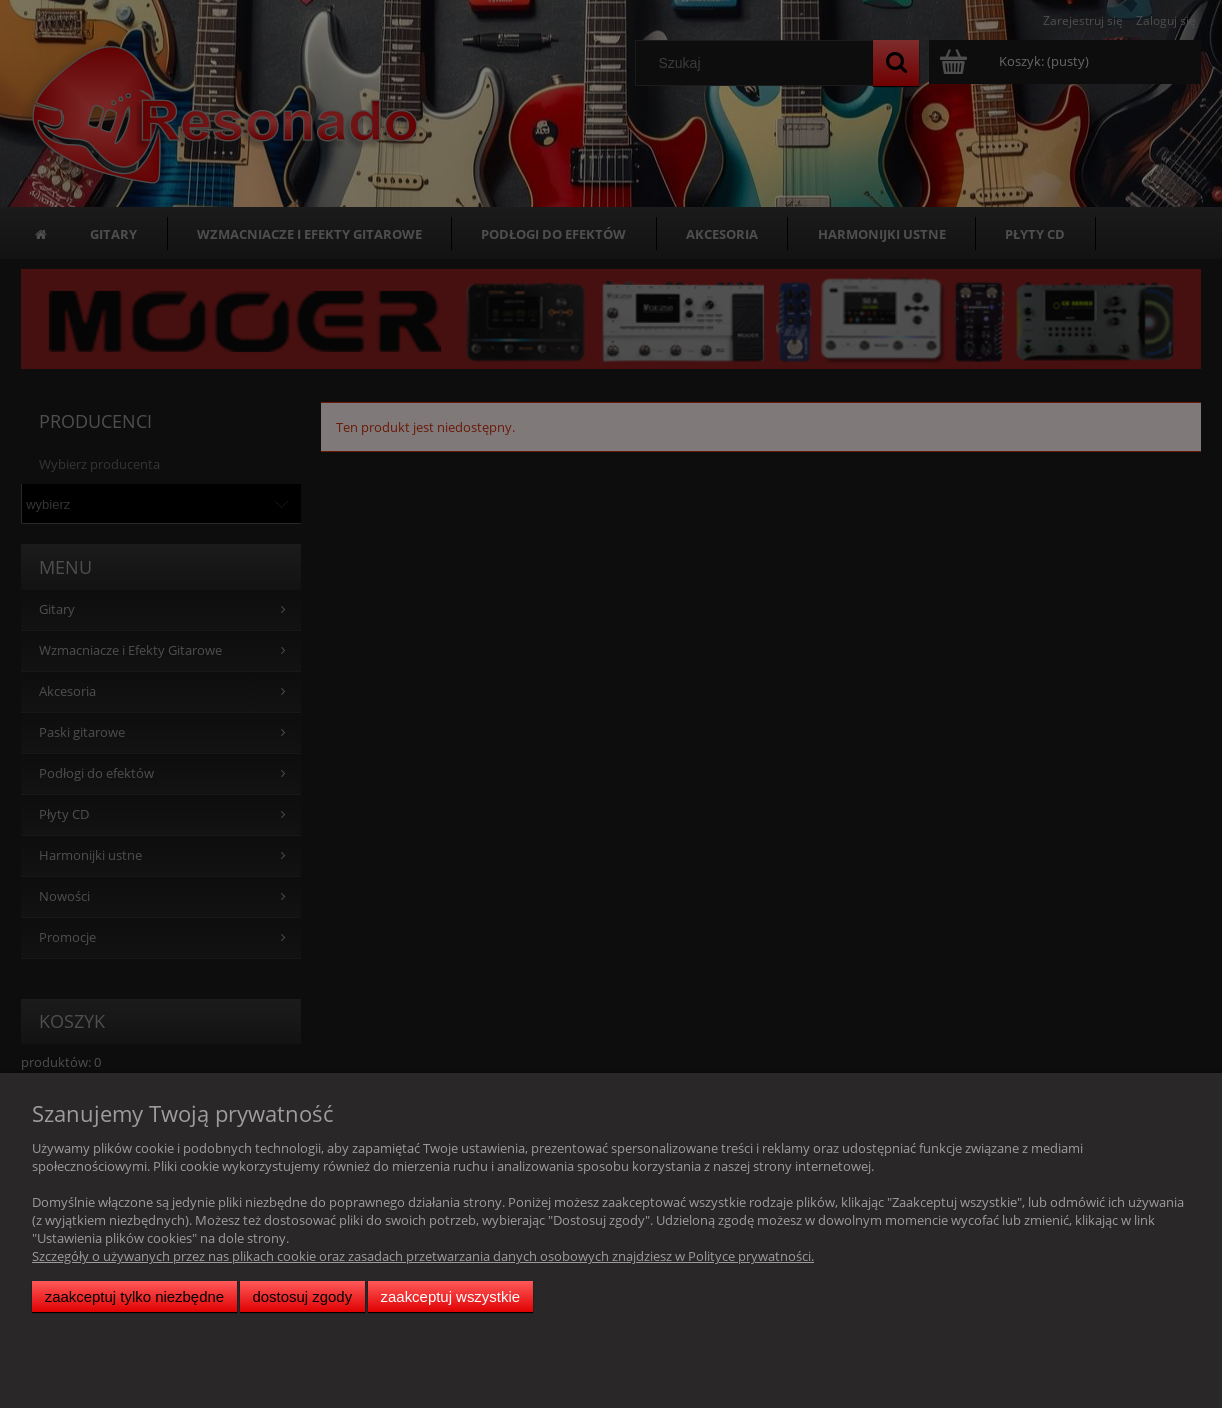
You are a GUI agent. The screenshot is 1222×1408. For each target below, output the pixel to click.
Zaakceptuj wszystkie (450, 1296)
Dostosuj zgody (302, 1296)
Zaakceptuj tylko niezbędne (134, 1296)
